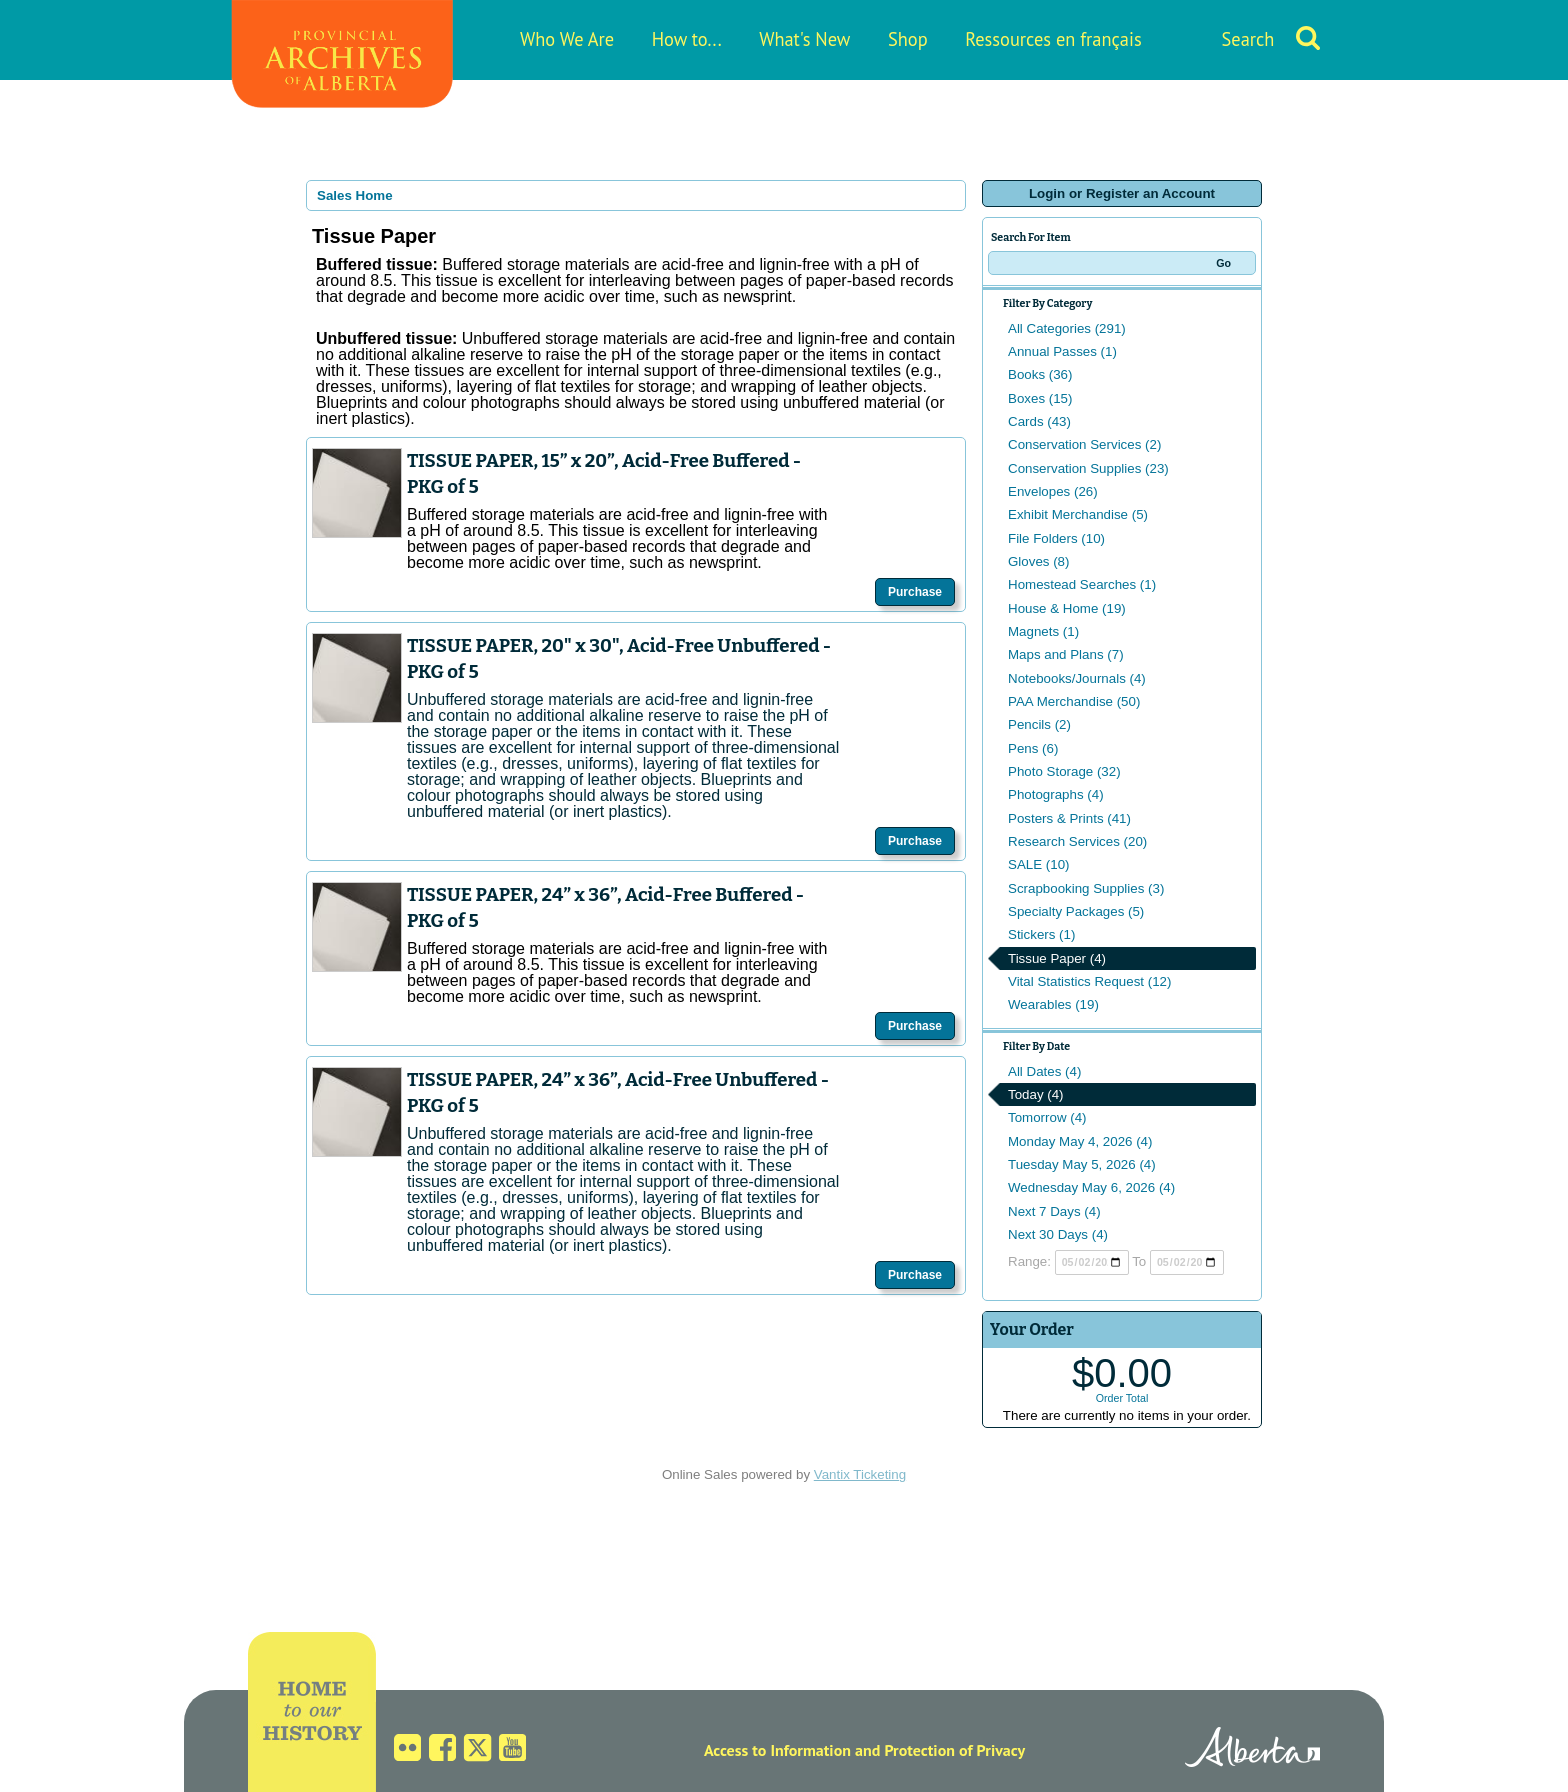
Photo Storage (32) (1064, 771)
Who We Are (567, 39)
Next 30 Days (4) (1058, 1234)
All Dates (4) (1044, 1071)
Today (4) (1036, 1094)
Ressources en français (1053, 39)
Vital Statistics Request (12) (1089, 981)
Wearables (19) (1053, 1004)
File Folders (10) (1056, 538)
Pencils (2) (1039, 724)
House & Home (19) (1067, 608)
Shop (908, 39)
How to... (687, 39)
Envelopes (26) (1053, 491)
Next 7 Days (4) (1054, 1211)
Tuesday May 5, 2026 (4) (1082, 1164)
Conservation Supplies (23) (1088, 468)
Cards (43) (1039, 421)
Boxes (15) (1040, 398)
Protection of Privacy (954, 1750)
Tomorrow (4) (1047, 1117)
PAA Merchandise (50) (1074, 701)
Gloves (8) (1038, 561)
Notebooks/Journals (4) (1077, 678)
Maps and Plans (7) (1066, 654)
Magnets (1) (1043, 631)
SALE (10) (1039, 864)
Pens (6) (1033, 748)
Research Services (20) (1077, 841)
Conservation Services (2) (1084, 444)
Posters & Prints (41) (1069, 818)
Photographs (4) (1056, 794)
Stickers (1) (1041, 934)
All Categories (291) (1067, 328)
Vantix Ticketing (860, 1474)
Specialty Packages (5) (1076, 911)
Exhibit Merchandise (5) (1078, 514)
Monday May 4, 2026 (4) (1080, 1141)
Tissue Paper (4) (1057, 958)
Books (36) (1040, 374)
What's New (804, 39)
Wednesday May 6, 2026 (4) (1091, 1187)
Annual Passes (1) (1062, 351)
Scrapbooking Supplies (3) (1086, 888)
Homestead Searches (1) (1082, 584)
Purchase (915, 592)
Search (1248, 39)
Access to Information (777, 1750)
